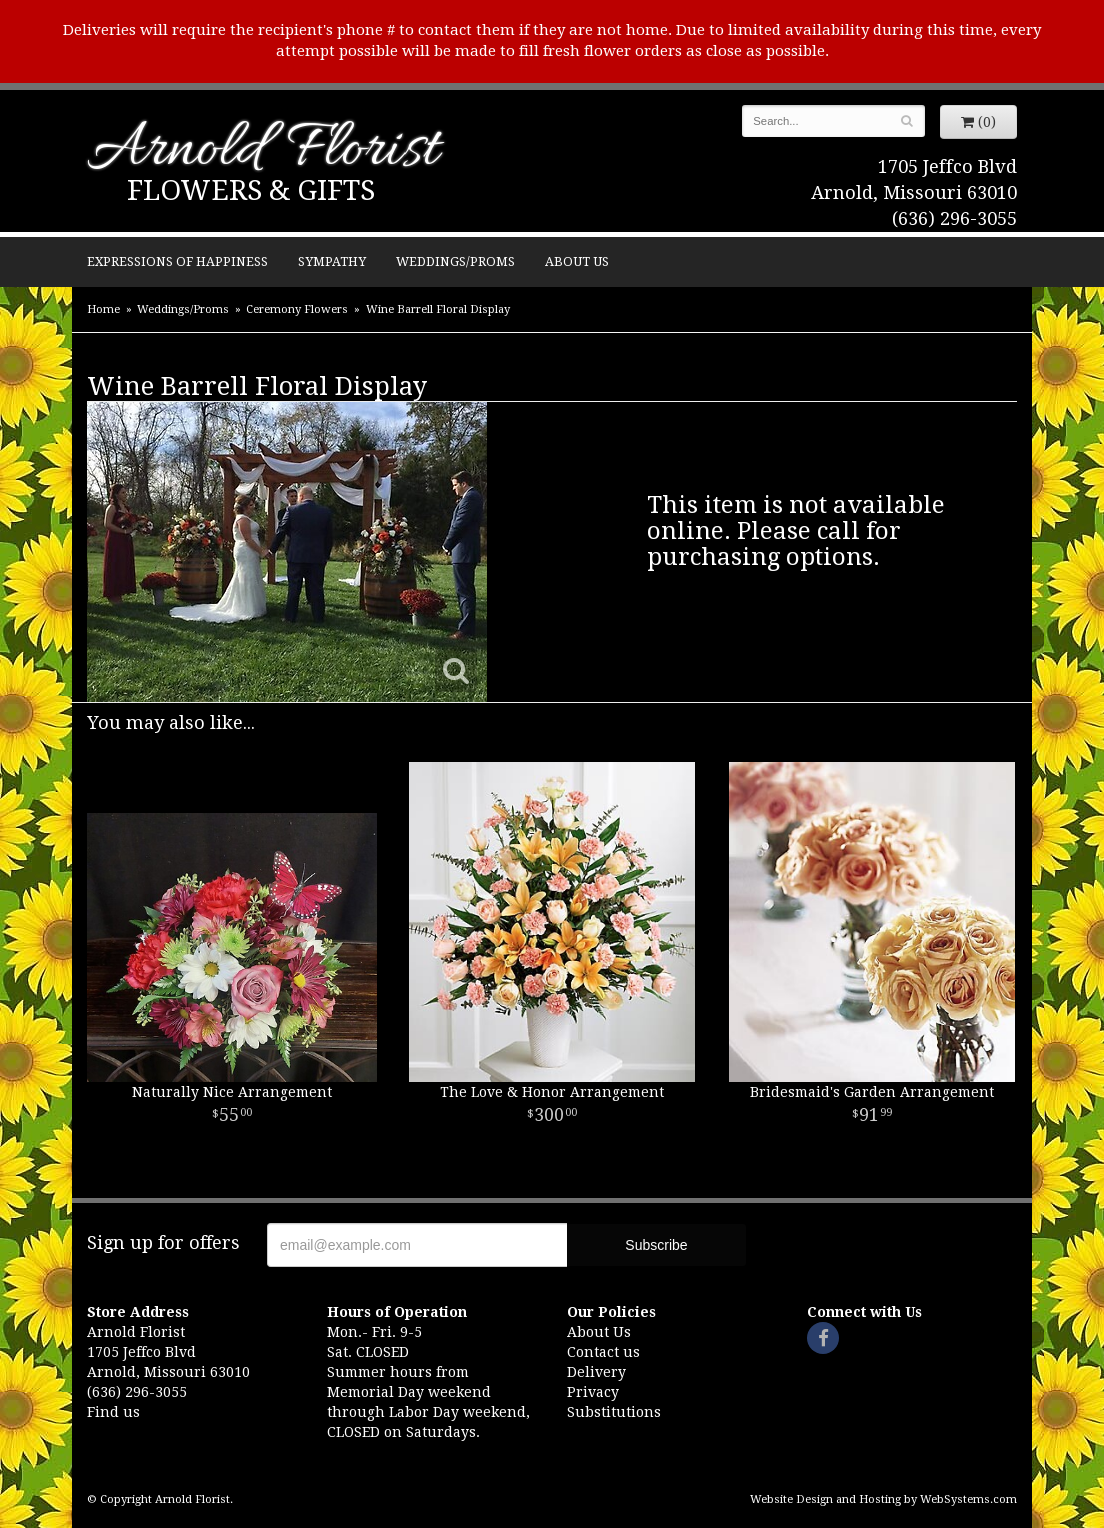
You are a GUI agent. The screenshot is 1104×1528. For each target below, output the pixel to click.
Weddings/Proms (455, 261)
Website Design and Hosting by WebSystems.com (883, 1499)
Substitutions (614, 1412)
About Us (577, 261)
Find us (113, 1412)
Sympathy (332, 261)
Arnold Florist (263, 151)
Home (103, 309)
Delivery (596, 1372)
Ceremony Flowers (297, 309)
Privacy (593, 1392)
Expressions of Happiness (177, 261)
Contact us (603, 1352)
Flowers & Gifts (251, 190)
